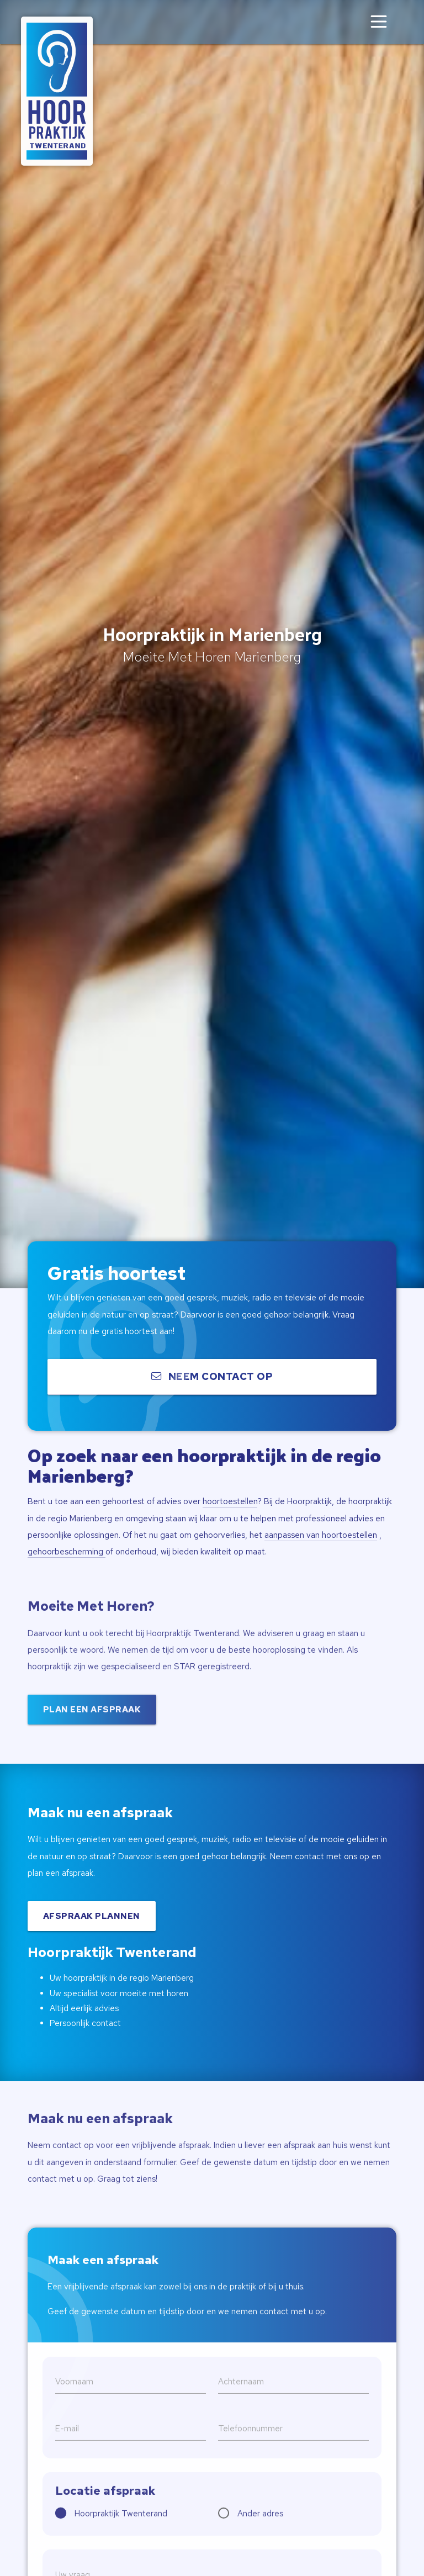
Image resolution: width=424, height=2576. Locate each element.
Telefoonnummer (250, 2455)
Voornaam (74, 2408)
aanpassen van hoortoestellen (320, 1535)
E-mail (67, 2455)
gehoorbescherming (66, 1551)
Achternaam (241, 2408)
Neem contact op (212, 1380)
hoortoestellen (230, 1501)
